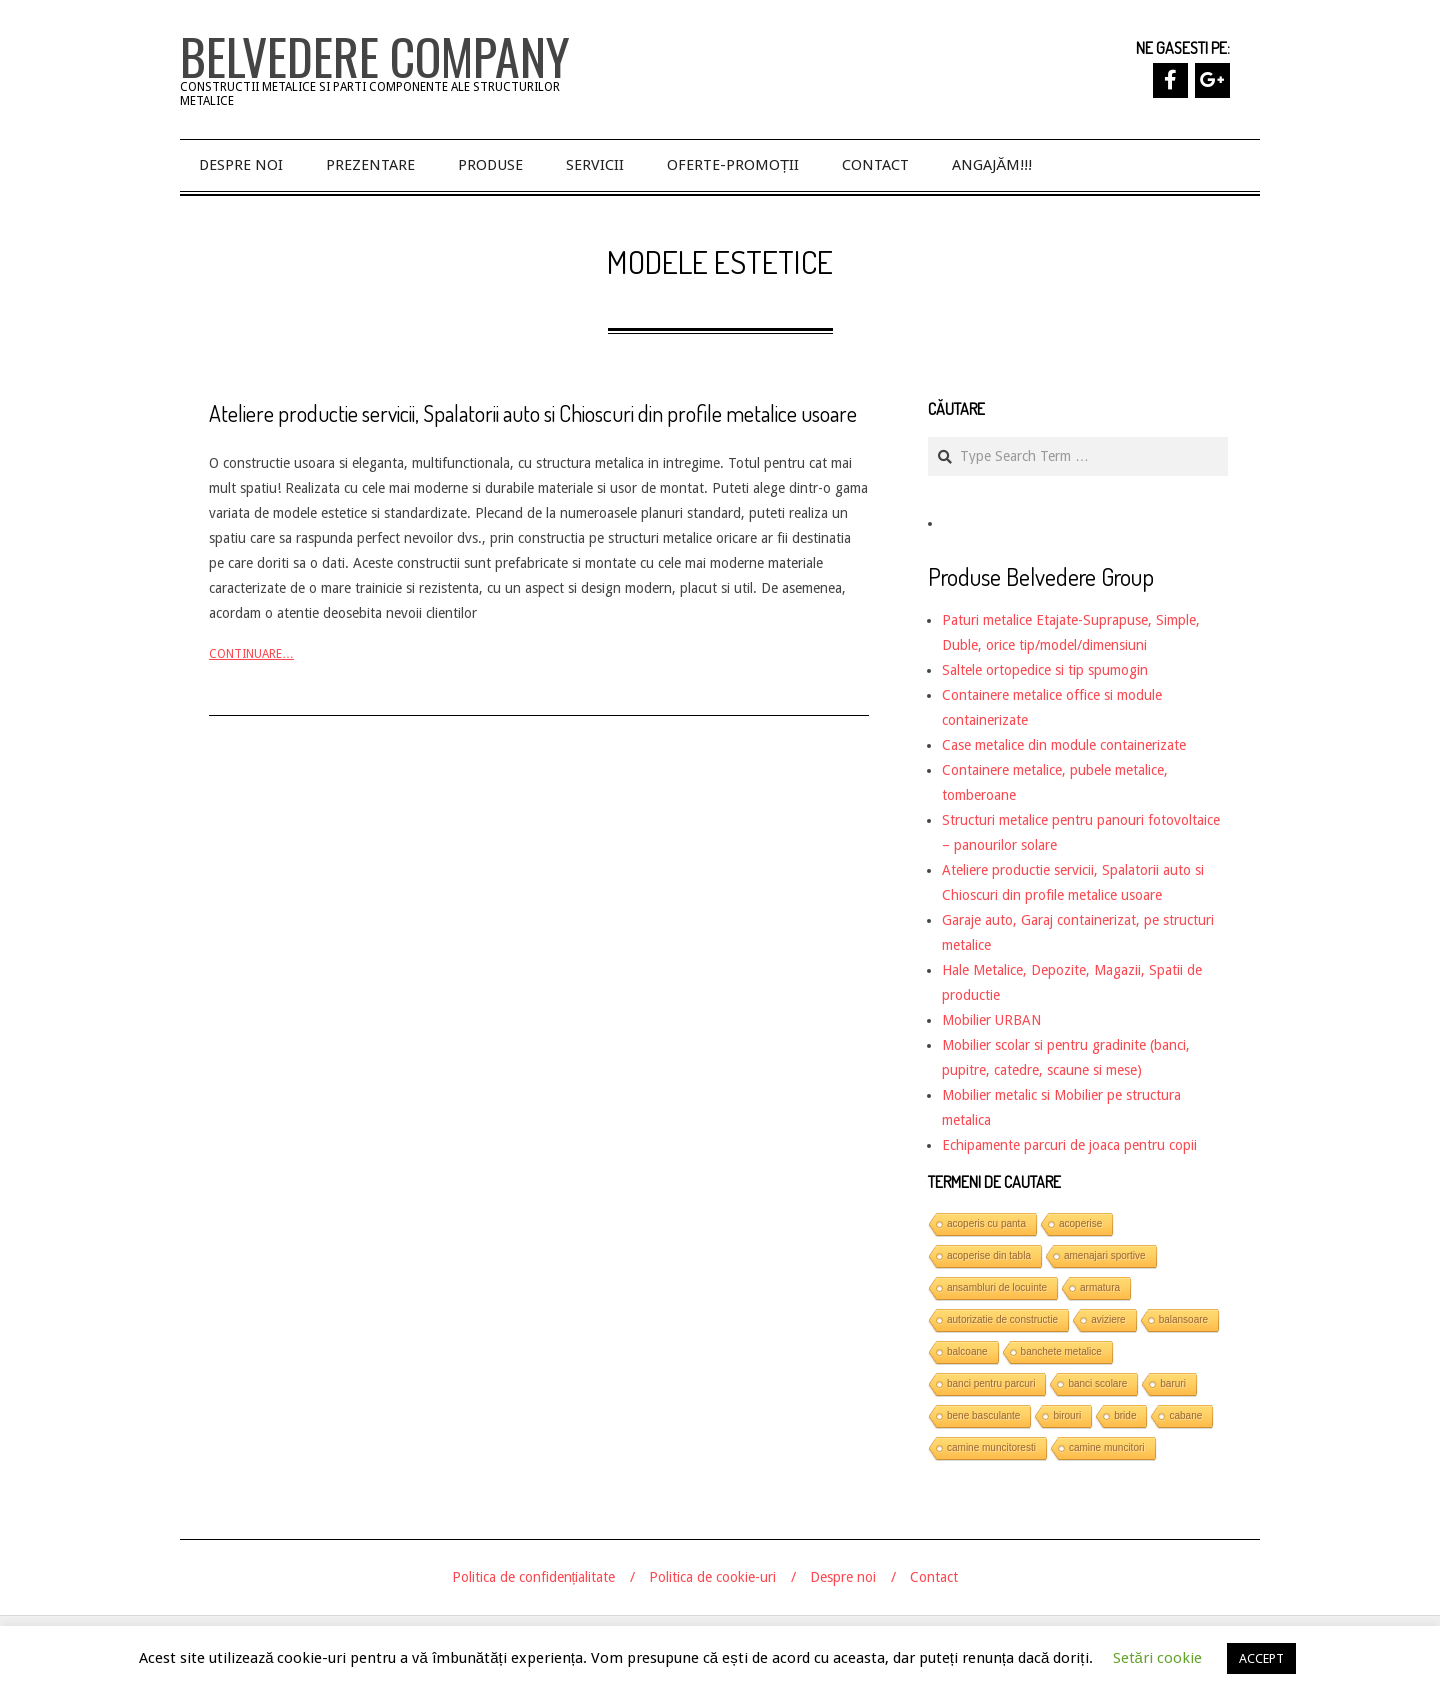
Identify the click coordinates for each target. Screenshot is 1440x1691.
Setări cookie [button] (1157, 1658)
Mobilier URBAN (991, 1020)
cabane (1185, 1415)
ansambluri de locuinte (997, 1287)
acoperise (1080, 1223)
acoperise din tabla (989, 1255)
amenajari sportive (1105, 1255)
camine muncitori (1107, 1447)
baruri (1173, 1383)
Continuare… (251, 654)
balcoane (967, 1351)
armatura (1100, 1287)
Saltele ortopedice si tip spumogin (1045, 670)
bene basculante (983, 1415)
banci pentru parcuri (991, 1383)
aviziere (1108, 1319)
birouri (1067, 1415)
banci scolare (1097, 1383)
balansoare (1183, 1319)
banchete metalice (1061, 1351)
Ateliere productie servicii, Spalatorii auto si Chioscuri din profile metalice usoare (533, 413)
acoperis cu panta (986, 1223)
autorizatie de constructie (1002, 1319)
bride (1125, 1415)
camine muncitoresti (991, 1447)
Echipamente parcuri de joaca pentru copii (1069, 1145)
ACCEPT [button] (1261, 1658)
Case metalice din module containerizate (1064, 745)
